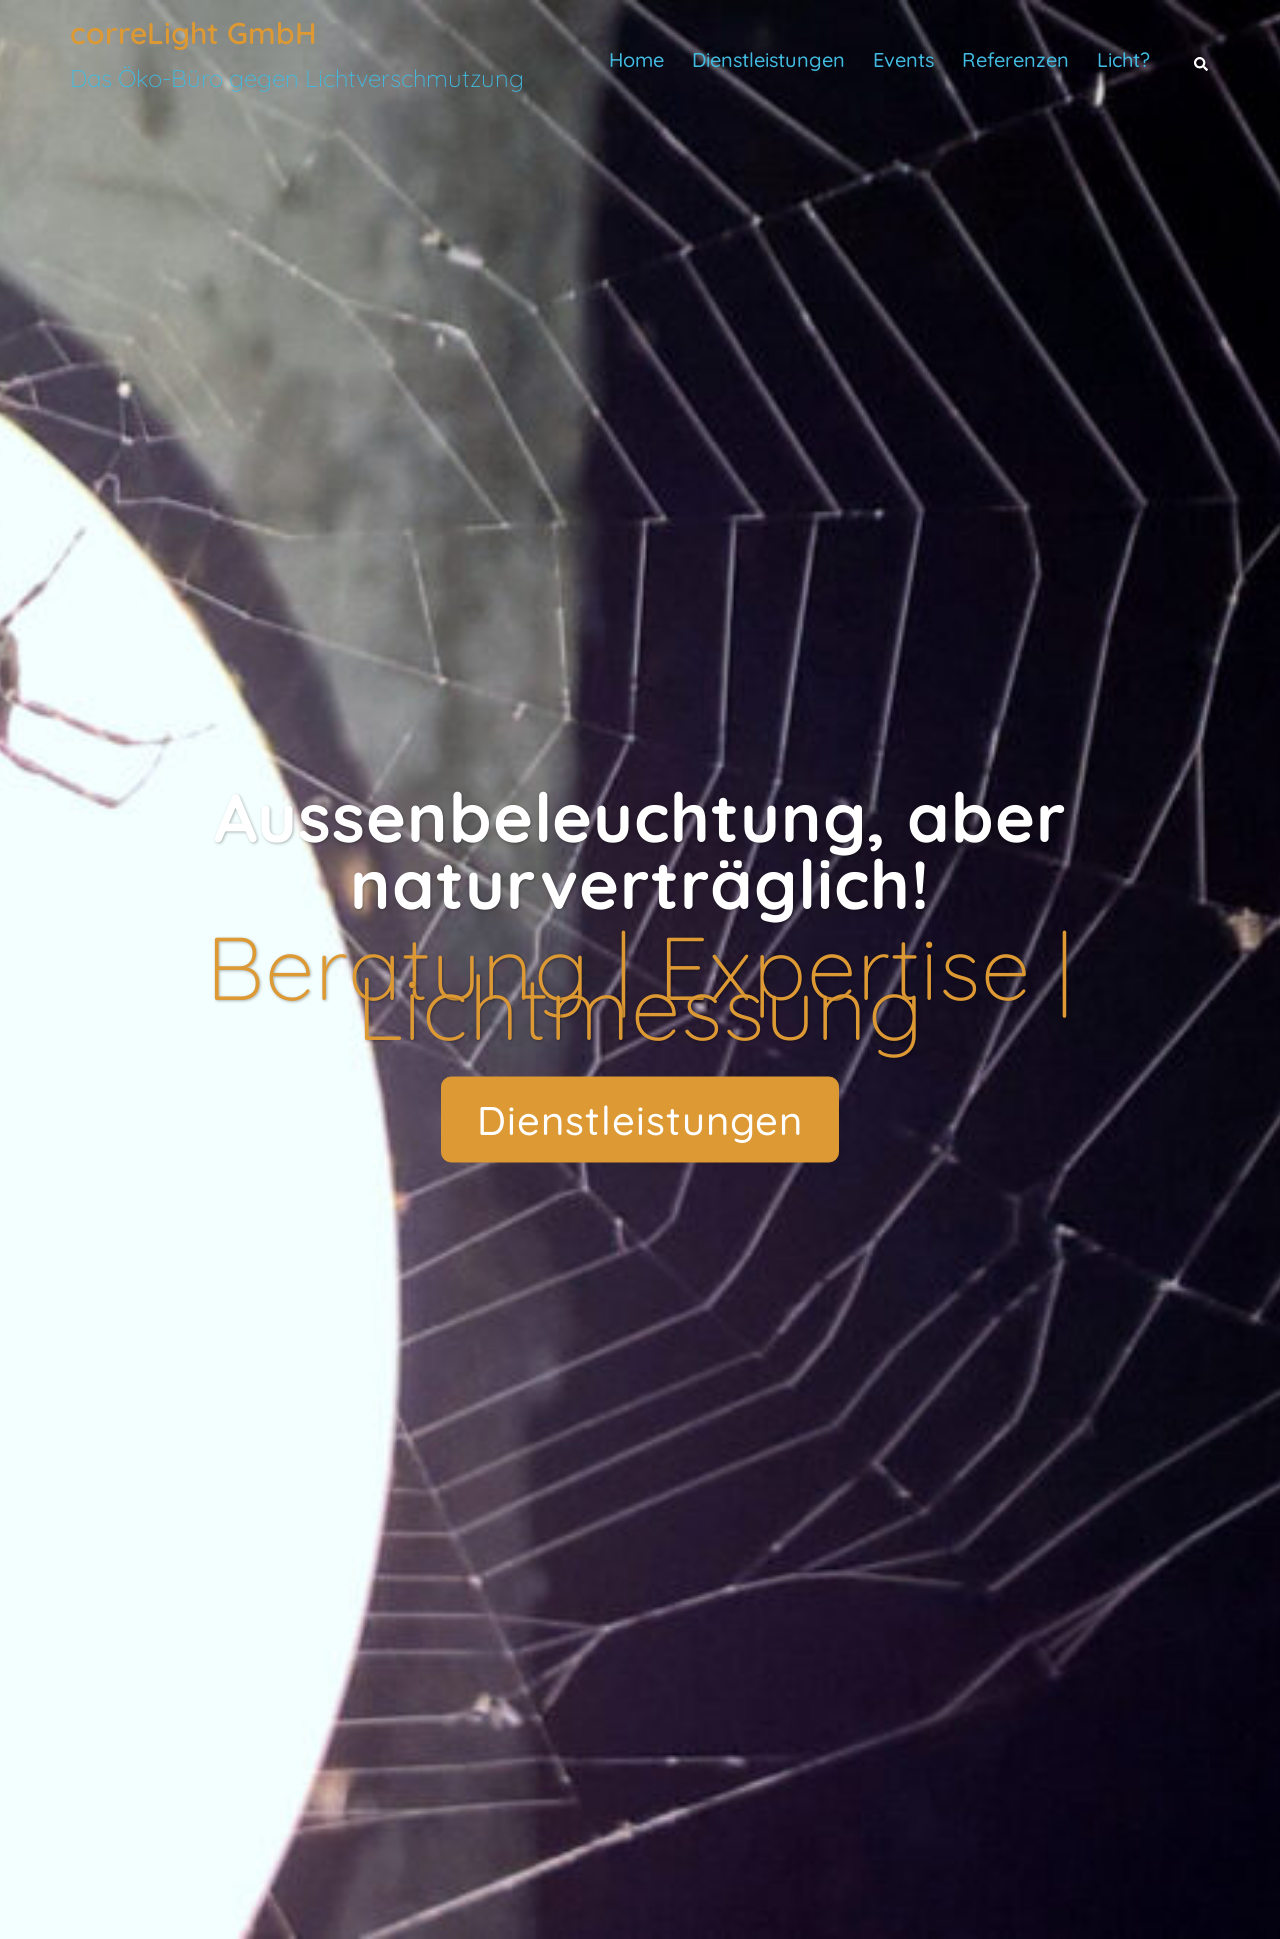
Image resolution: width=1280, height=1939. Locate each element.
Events (903, 59)
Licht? (1123, 59)
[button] (1202, 60)
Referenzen (1015, 59)
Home (636, 59)
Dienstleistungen (768, 59)
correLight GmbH (193, 33)
